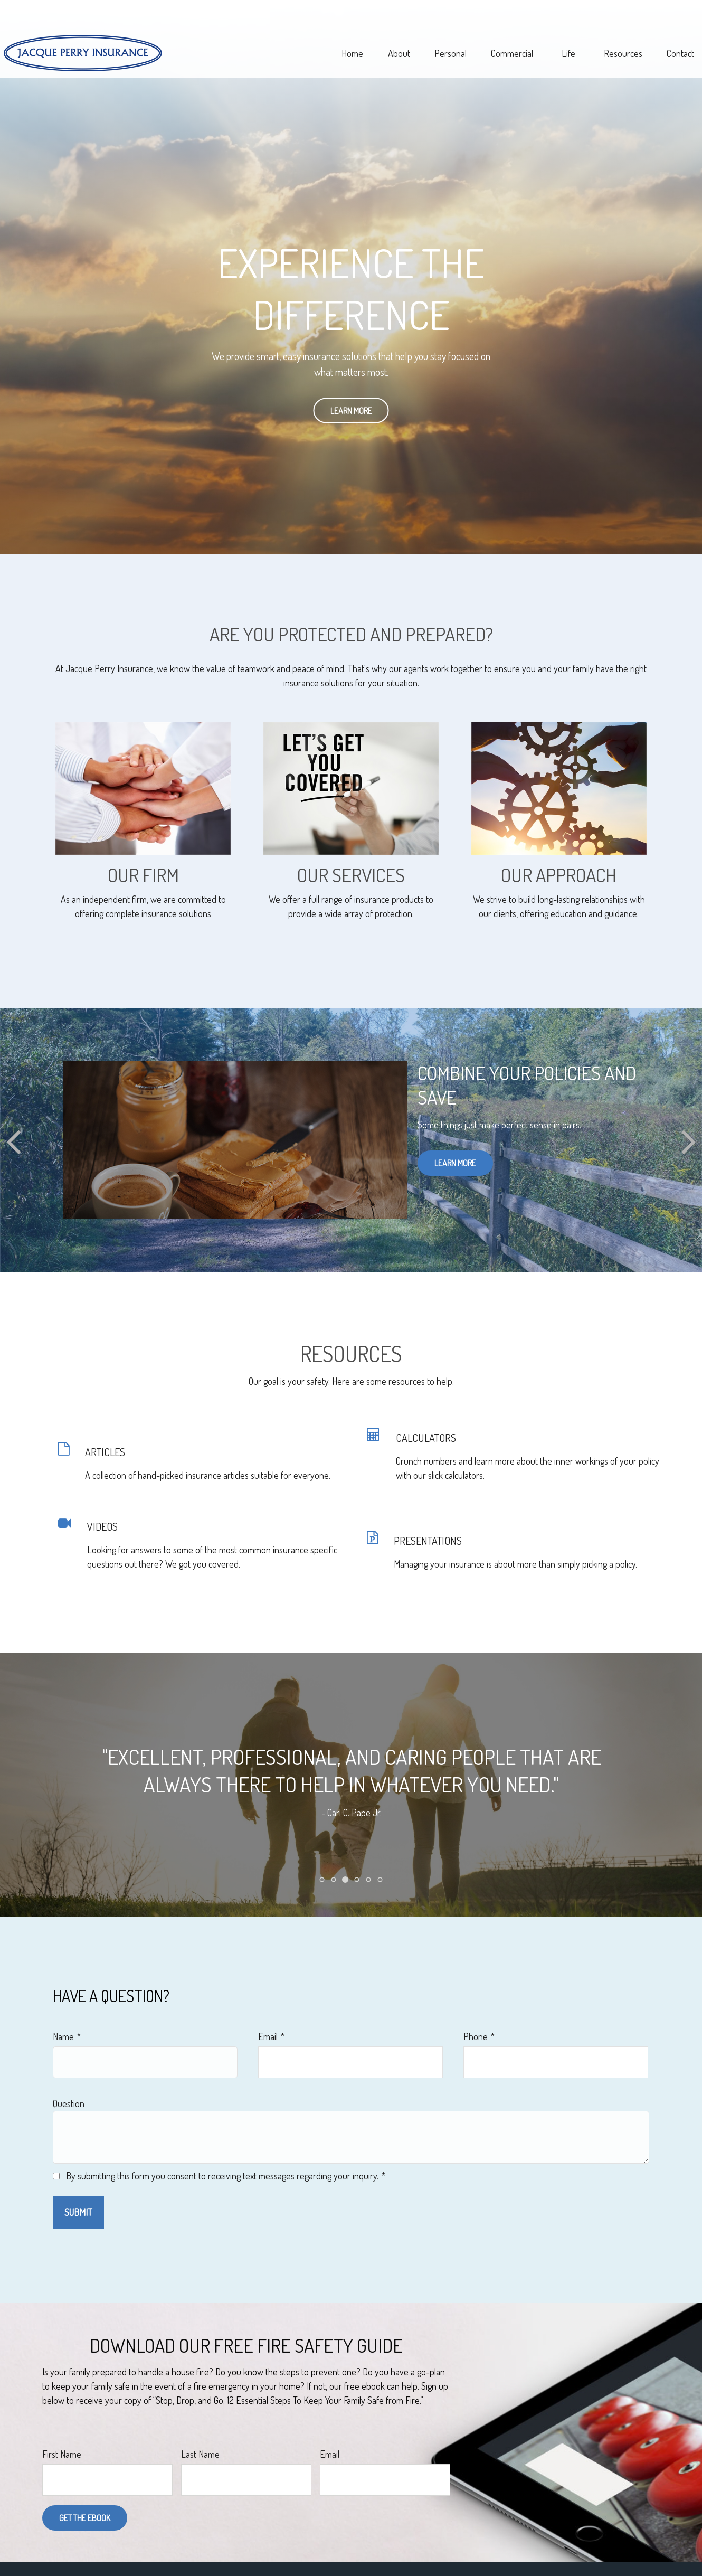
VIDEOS (102, 1526)
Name (63, 2036)
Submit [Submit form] (78, 2212)
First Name (61, 2454)
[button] (314, 34)
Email (268, 2036)
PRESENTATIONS (428, 1541)
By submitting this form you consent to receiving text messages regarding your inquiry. (222, 2176)
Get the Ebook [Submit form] (84, 2518)
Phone (475, 2036)
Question (68, 2103)
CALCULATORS (426, 1438)
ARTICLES (105, 1452)
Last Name (200, 2454)
